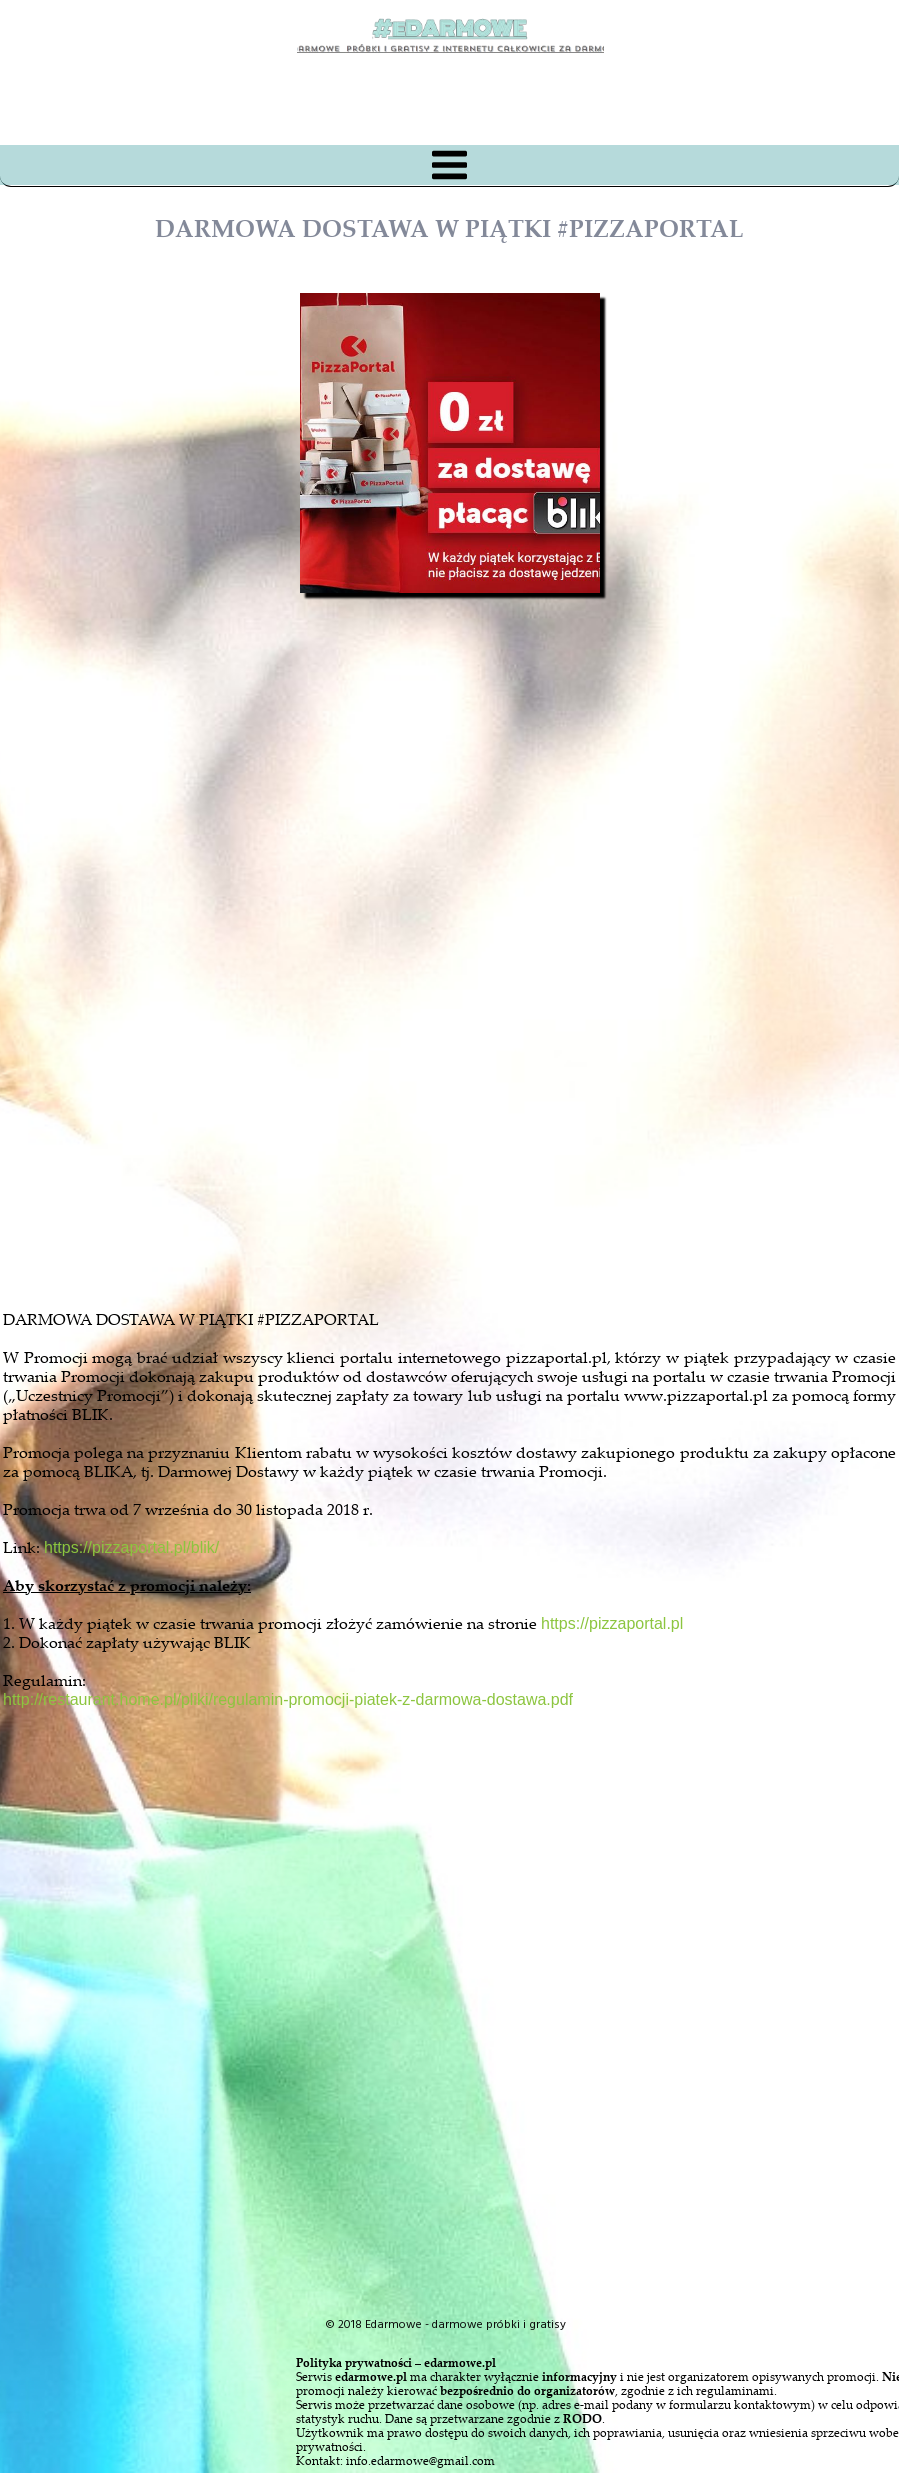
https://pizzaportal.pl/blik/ (131, 1547)
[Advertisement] (468, 1054)
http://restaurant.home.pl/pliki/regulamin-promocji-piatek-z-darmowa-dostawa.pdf (288, 1699)
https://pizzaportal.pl (612, 1623)
